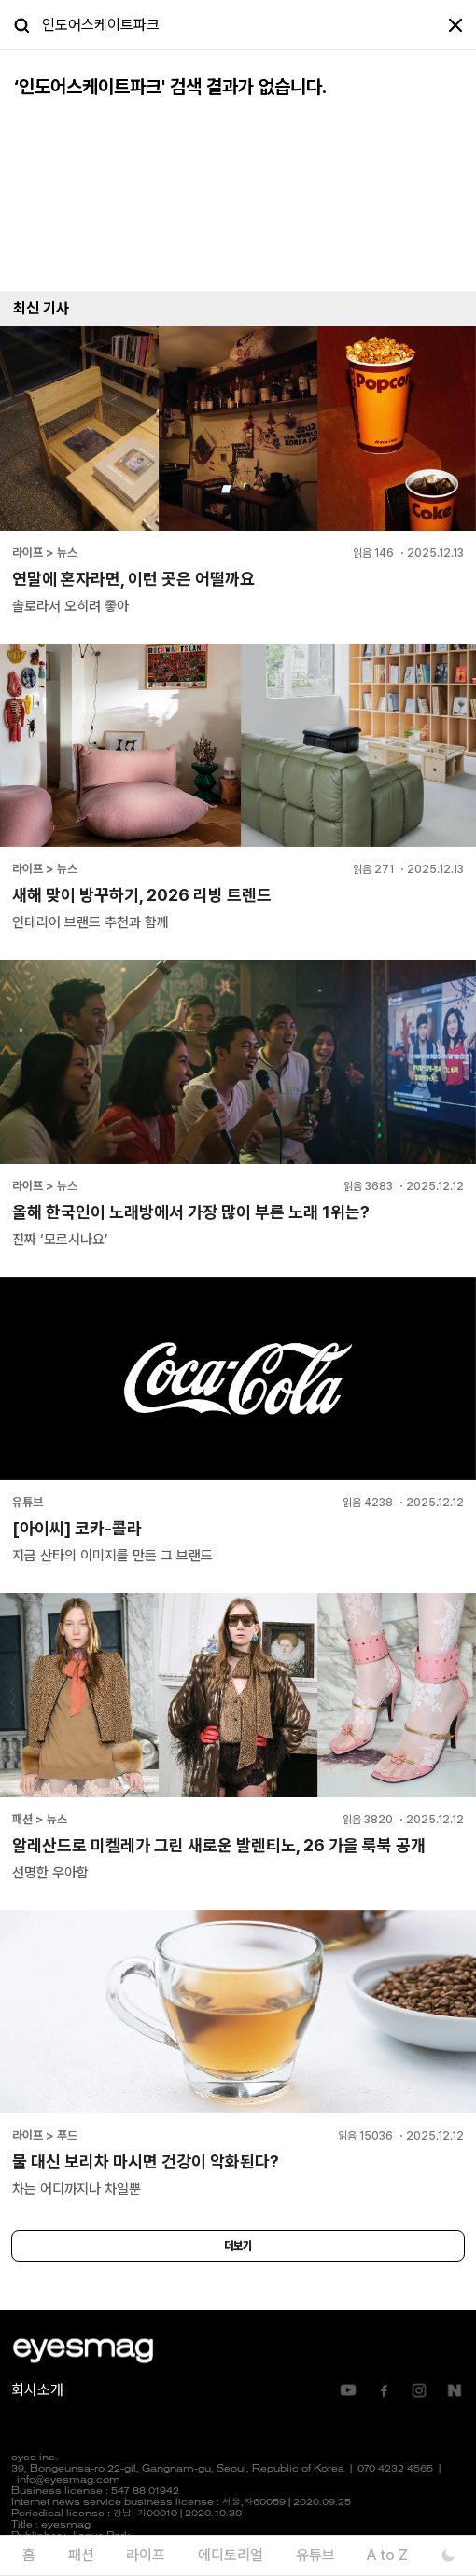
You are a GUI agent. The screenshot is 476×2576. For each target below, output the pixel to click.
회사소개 (37, 2390)
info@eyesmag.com (68, 2480)
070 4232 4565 (395, 2469)
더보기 (238, 2245)
